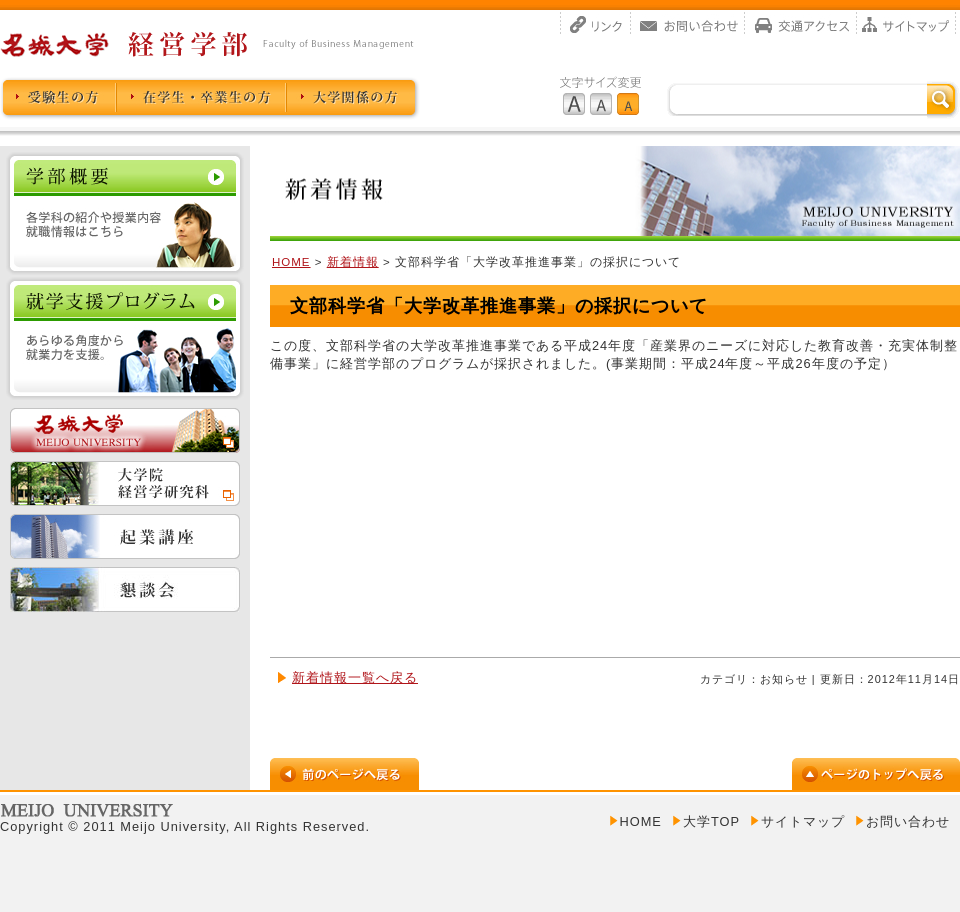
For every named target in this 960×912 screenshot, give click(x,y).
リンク (595, 23)
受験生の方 (58, 98)
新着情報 (353, 262)
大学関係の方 (353, 98)
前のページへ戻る (344, 774)
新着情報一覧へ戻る (355, 677)
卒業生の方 (201, 98)
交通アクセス (801, 23)
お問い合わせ (688, 23)
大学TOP (711, 821)
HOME (291, 262)
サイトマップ (906, 23)
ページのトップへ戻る (876, 774)
